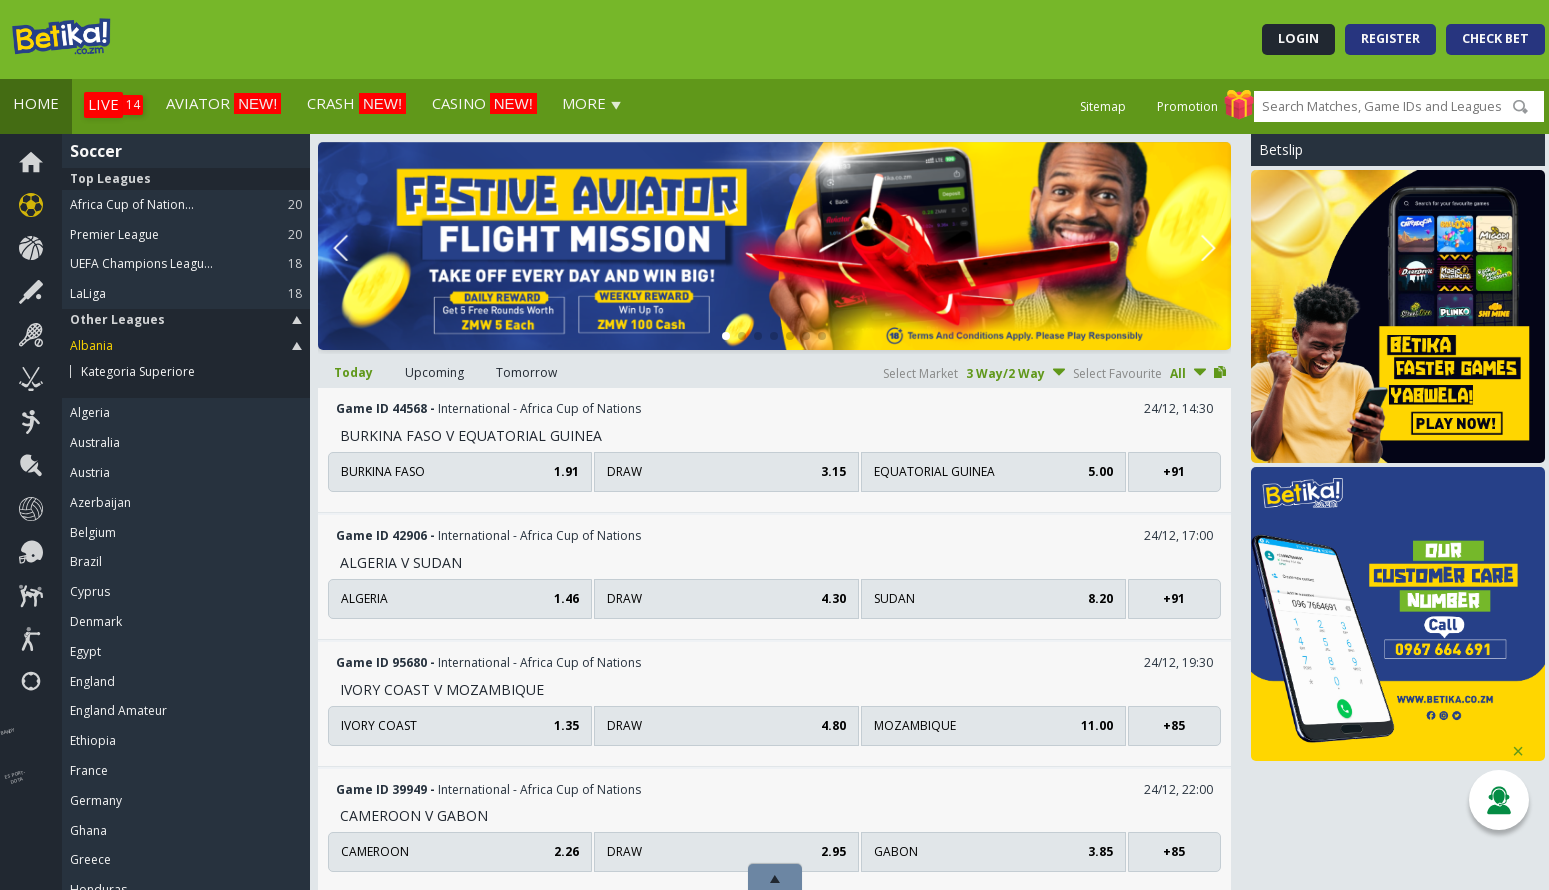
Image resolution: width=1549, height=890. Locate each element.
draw (726, 471)
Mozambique (993, 725)
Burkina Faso (460, 471)
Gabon (993, 851)
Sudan (993, 598)
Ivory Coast (460, 725)
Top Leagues (110, 178)
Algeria (460, 598)
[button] (726, 336)
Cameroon (460, 851)
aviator (223, 103)
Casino (484, 103)
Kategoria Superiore (138, 372)
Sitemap (1103, 107)
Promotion (1187, 107)
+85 (1174, 725)
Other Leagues (186, 319)
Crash (356, 103)
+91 (1174, 471)
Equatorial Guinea (993, 471)
